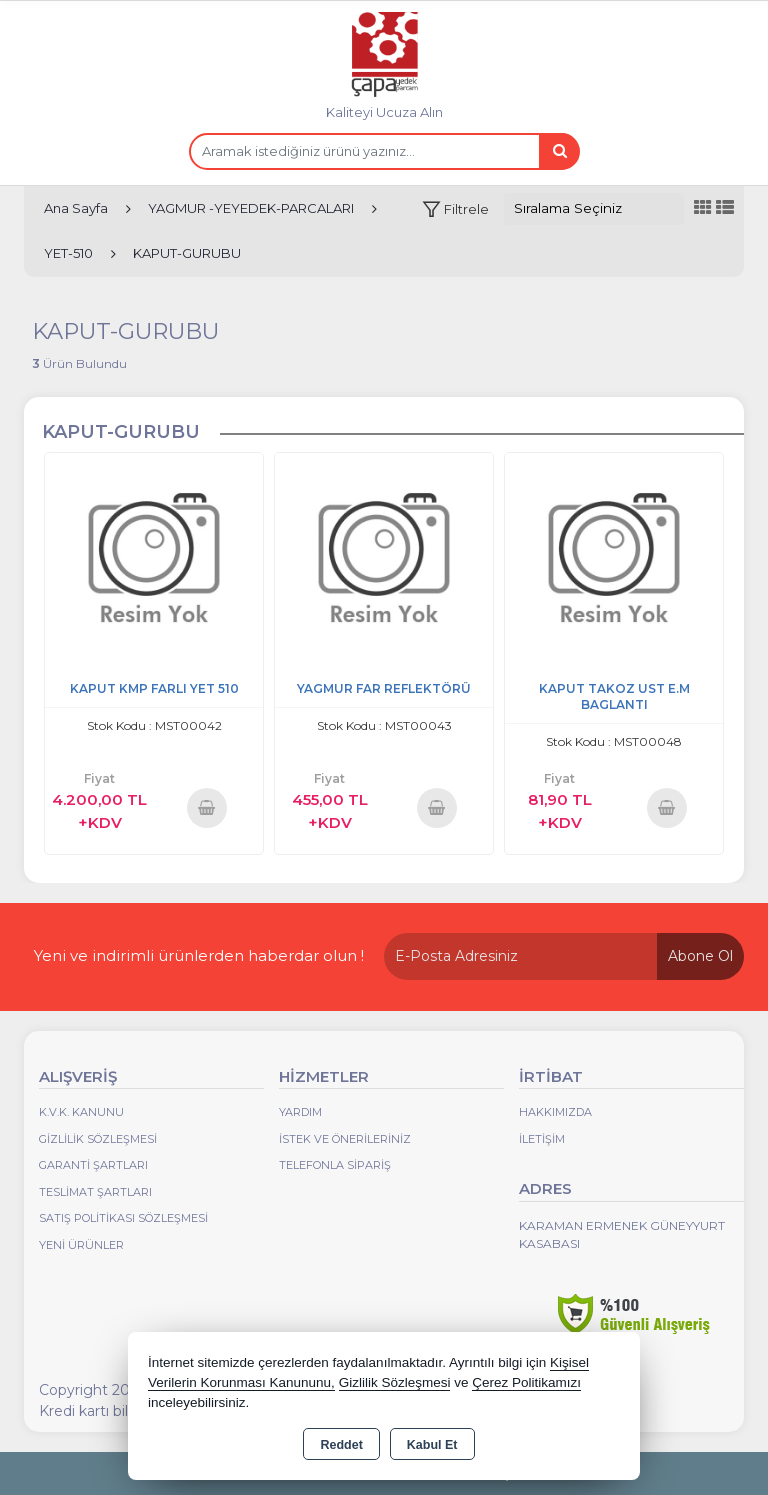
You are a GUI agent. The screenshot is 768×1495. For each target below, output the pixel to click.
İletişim (542, 1139)
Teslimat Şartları (95, 1192)
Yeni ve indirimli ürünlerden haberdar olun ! (199, 955)
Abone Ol (700, 956)
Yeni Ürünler (81, 1245)
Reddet (341, 1445)
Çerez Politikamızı (526, 1382)
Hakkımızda (555, 1112)
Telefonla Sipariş (335, 1165)
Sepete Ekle (206, 807)
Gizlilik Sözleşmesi (98, 1139)
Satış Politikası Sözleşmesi (123, 1218)
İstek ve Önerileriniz (345, 1139)
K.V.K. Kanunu (81, 1112)
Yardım (300, 1112)
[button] (455, 209)
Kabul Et (432, 1445)
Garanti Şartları (93, 1165)
